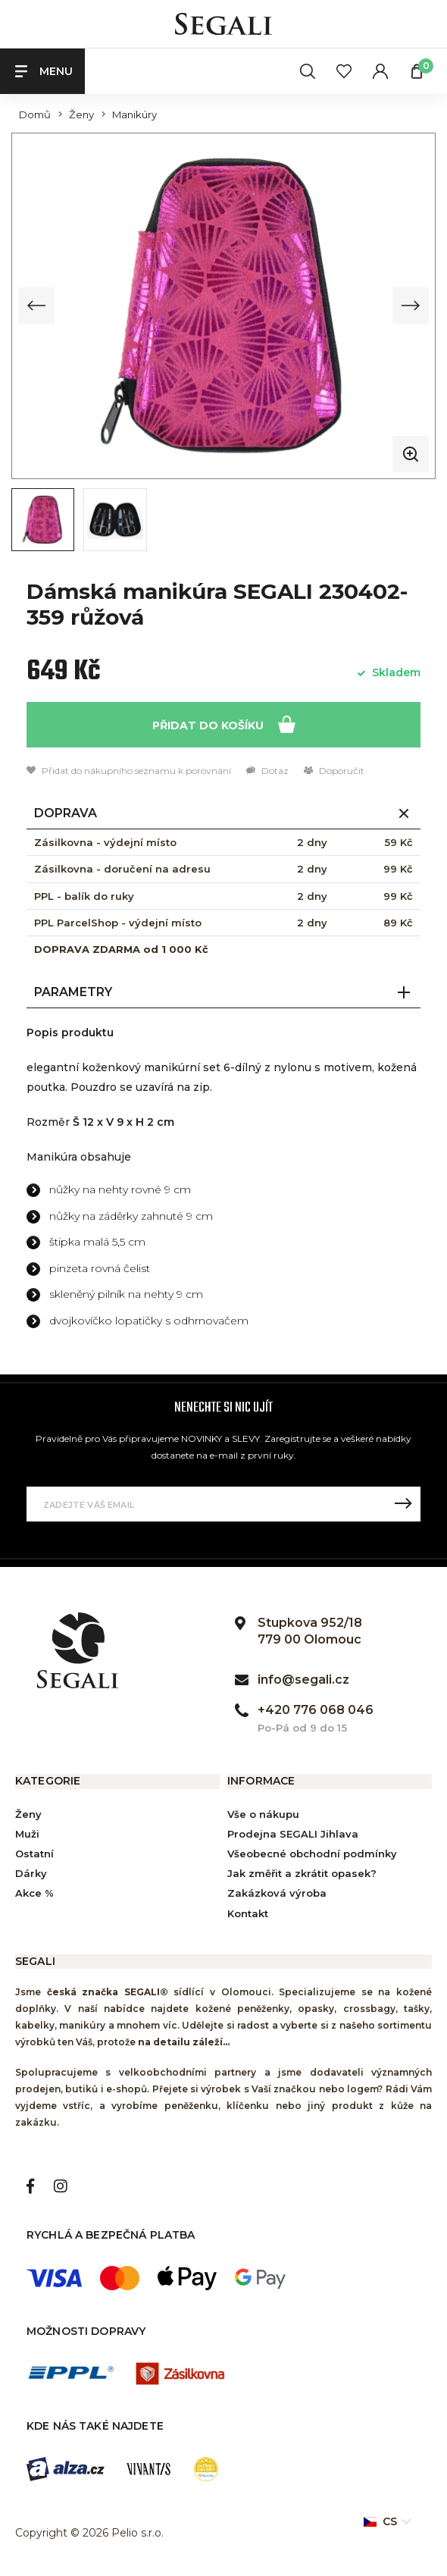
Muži (27, 1832)
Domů (35, 115)
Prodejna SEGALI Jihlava (292, 1832)
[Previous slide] (36, 305)
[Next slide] (410, 305)
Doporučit (334, 770)
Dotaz (267, 770)
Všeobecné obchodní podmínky (312, 1852)
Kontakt (247, 1912)
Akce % (34, 1892)
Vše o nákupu (263, 1813)
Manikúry (134, 115)
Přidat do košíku (223, 723)
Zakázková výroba (277, 1892)
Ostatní (34, 1852)
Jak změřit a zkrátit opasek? (302, 1872)
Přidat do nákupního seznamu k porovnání (129, 770)
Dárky (31, 1872)
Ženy (81, 115)
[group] (223, 305)
